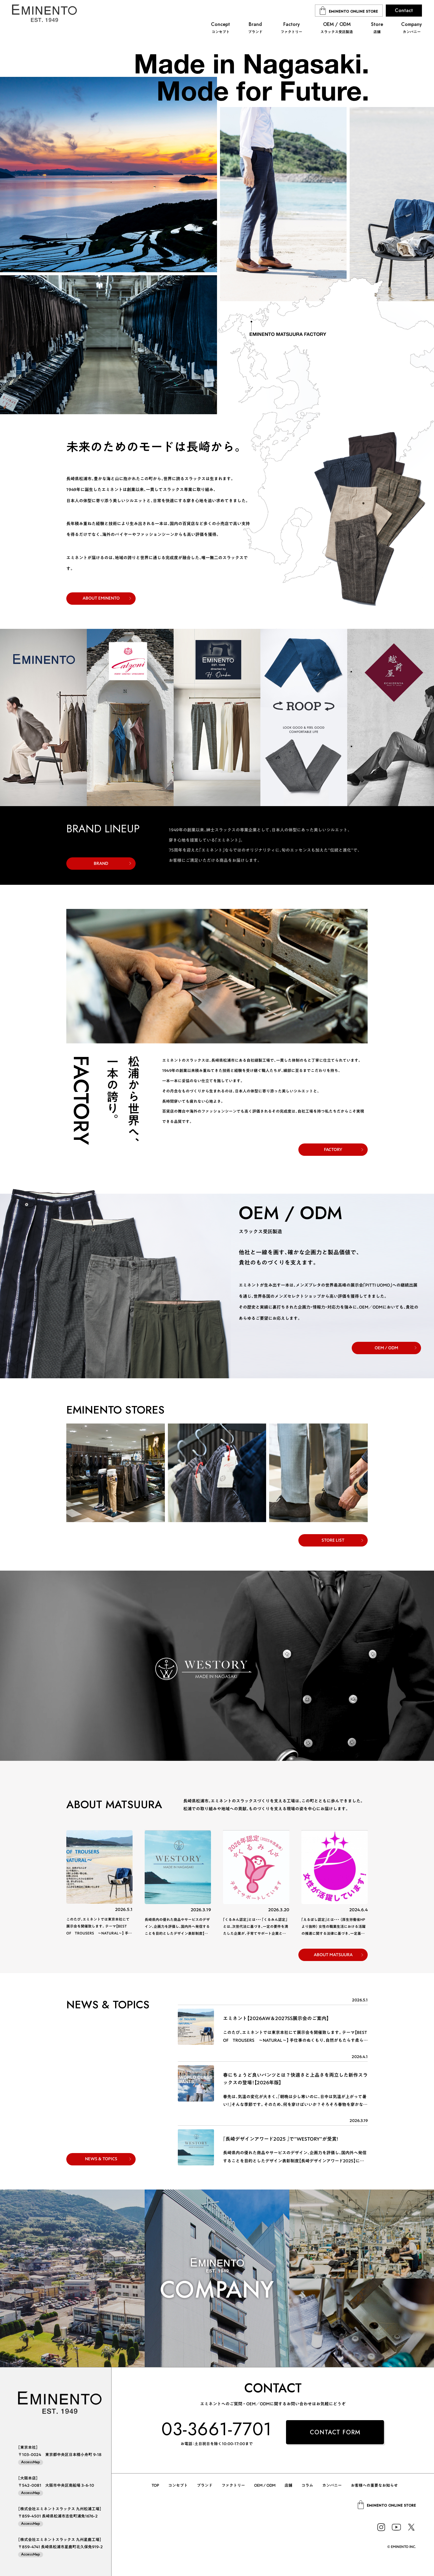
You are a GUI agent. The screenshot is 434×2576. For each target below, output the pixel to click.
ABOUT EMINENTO (101, 598)
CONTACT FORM (335, 2432)
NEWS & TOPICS (101, 2159)
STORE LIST (333, 1540)
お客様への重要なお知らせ (374, 2485)
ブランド (204, 2485)
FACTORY (333, 1149)
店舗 (288, 2485)
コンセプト (178, 2485)
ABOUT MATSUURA (333, 1955)
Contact (404, 10)
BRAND (101, 863)
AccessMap (30, 2462)
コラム (307, 2485)
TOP (155, 2485)
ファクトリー (233, 2485)
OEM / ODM (386, 1348)
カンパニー (332, 2485)
